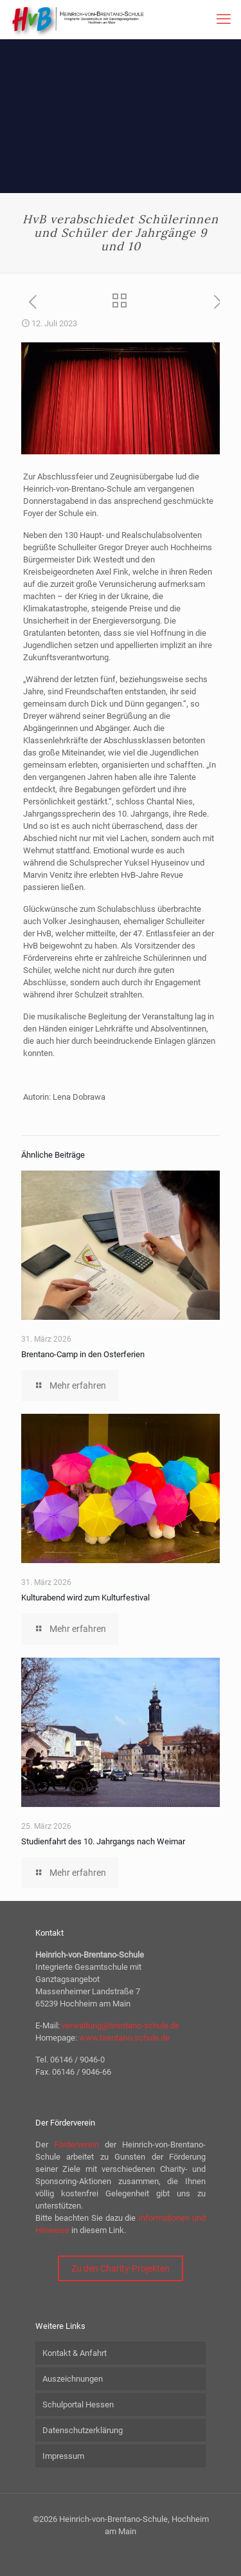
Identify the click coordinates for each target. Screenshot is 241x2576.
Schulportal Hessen (78, 2404)
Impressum (63, 2456)
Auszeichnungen (72, 2379)
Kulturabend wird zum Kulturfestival (85, 1597)
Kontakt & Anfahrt (74, 2353)
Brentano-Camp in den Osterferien (83, 1354)
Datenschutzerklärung (82, 2430)
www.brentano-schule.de (124, 2038)
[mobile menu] (224, 19)
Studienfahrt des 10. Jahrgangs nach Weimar (103, 1841)
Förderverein (76, 2144)
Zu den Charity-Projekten (120, 2268)
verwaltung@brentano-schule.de (120, 2025)
